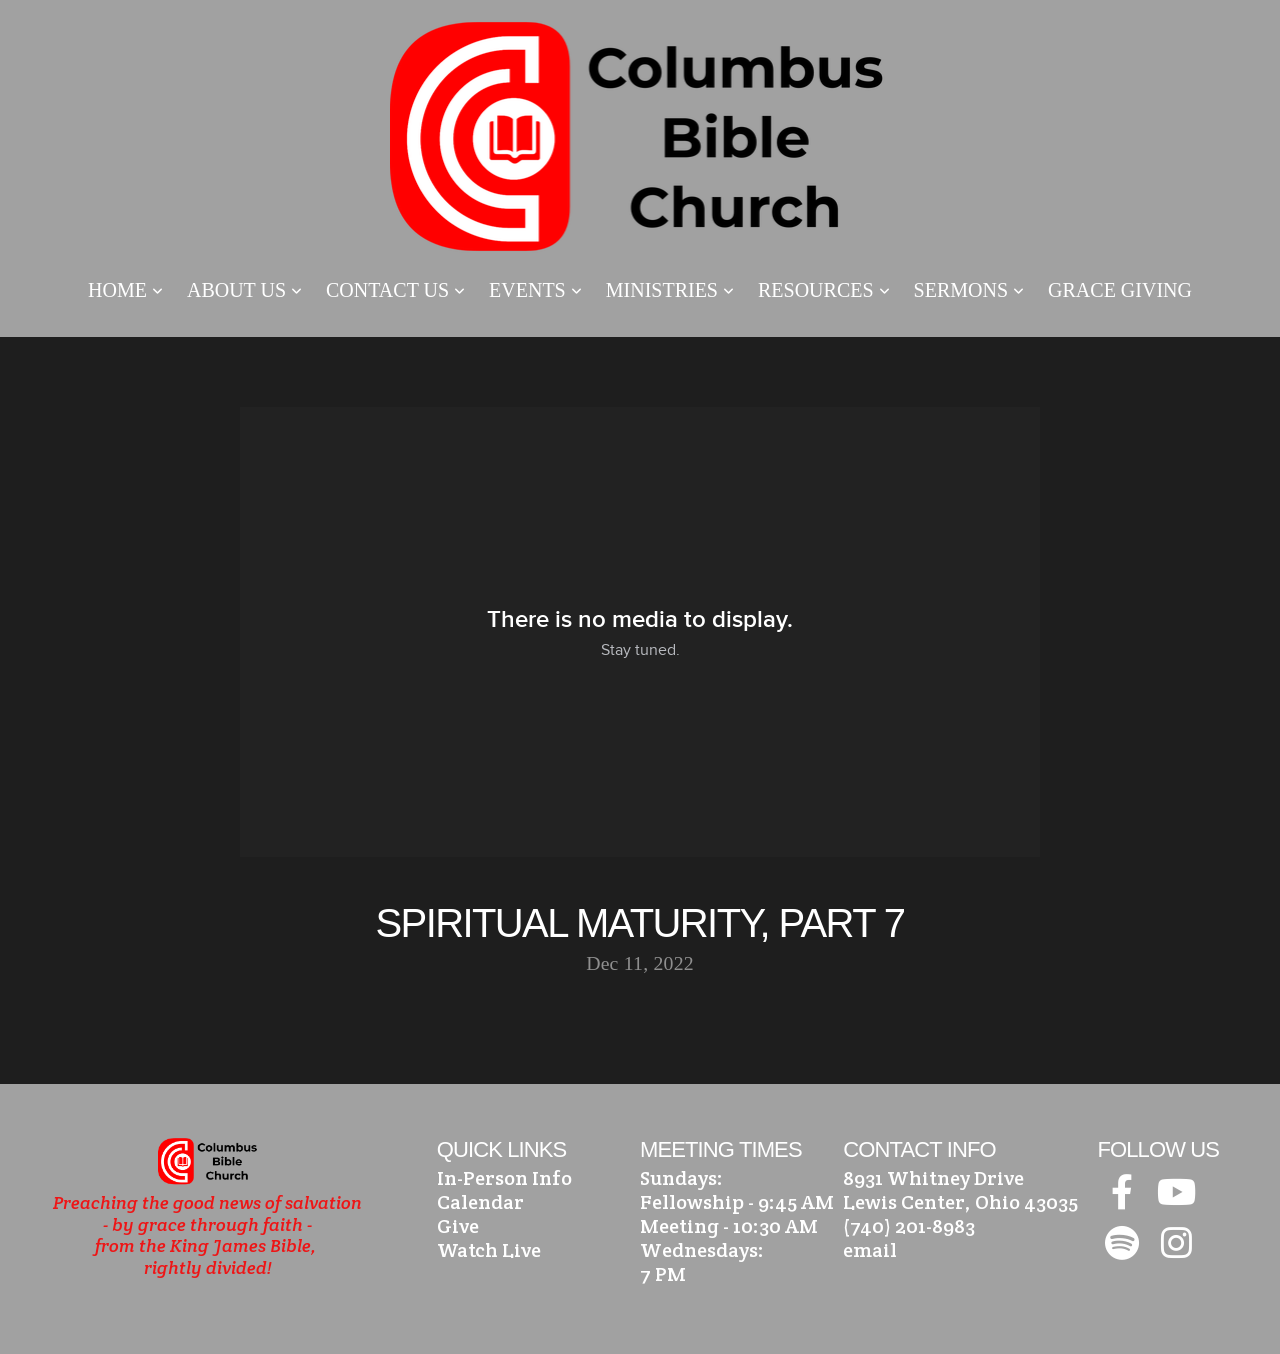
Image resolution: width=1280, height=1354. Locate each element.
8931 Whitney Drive (933, 1178)
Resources (824, 290)
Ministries (670, 290)
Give (458, 1226)
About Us (244, 290)
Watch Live (489, 1250)
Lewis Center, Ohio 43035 (960, 1202)
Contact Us (395, 290)
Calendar (480, 1202)
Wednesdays (699, 1250)
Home (125, 290)
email (870, 1250)
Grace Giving (1120, 290)
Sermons (969, 290)
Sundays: (681, 1178)
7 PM (663, 1274)
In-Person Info (504, 1178)
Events (535, 290)
